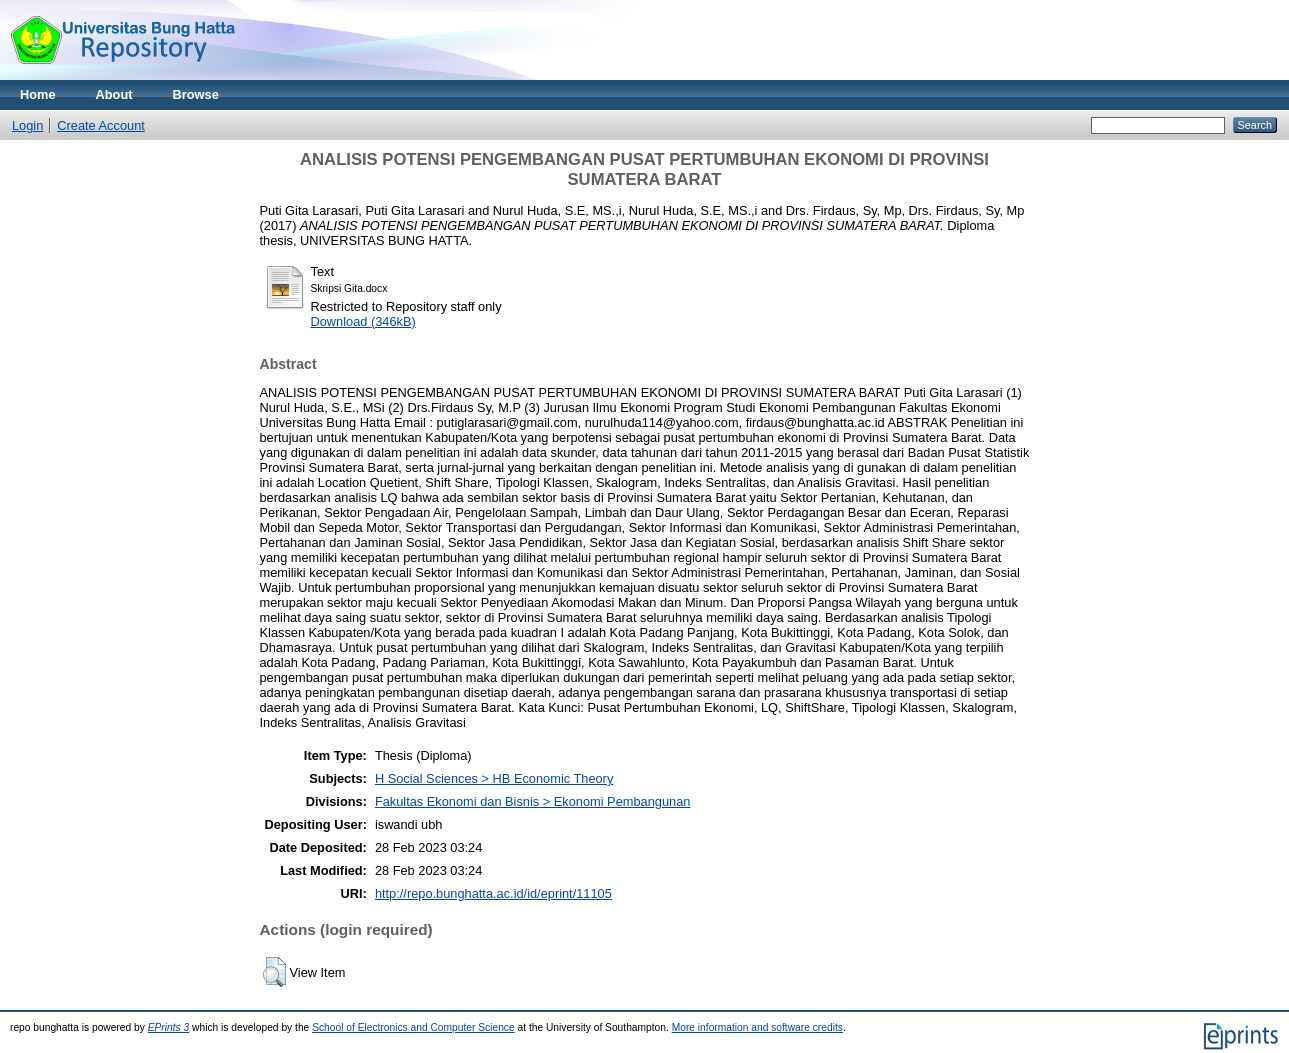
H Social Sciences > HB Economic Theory (494, 778)
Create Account (101, 125)
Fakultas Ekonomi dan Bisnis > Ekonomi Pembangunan (532, 801)
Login (27, 125)
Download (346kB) (363, 321)
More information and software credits (757, 1027)
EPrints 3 (169, 1027)
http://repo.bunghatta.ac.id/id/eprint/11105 (493, 893)
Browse (196, 94)
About (114, 94)
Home (38, 94)
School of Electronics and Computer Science (413, 1027)
